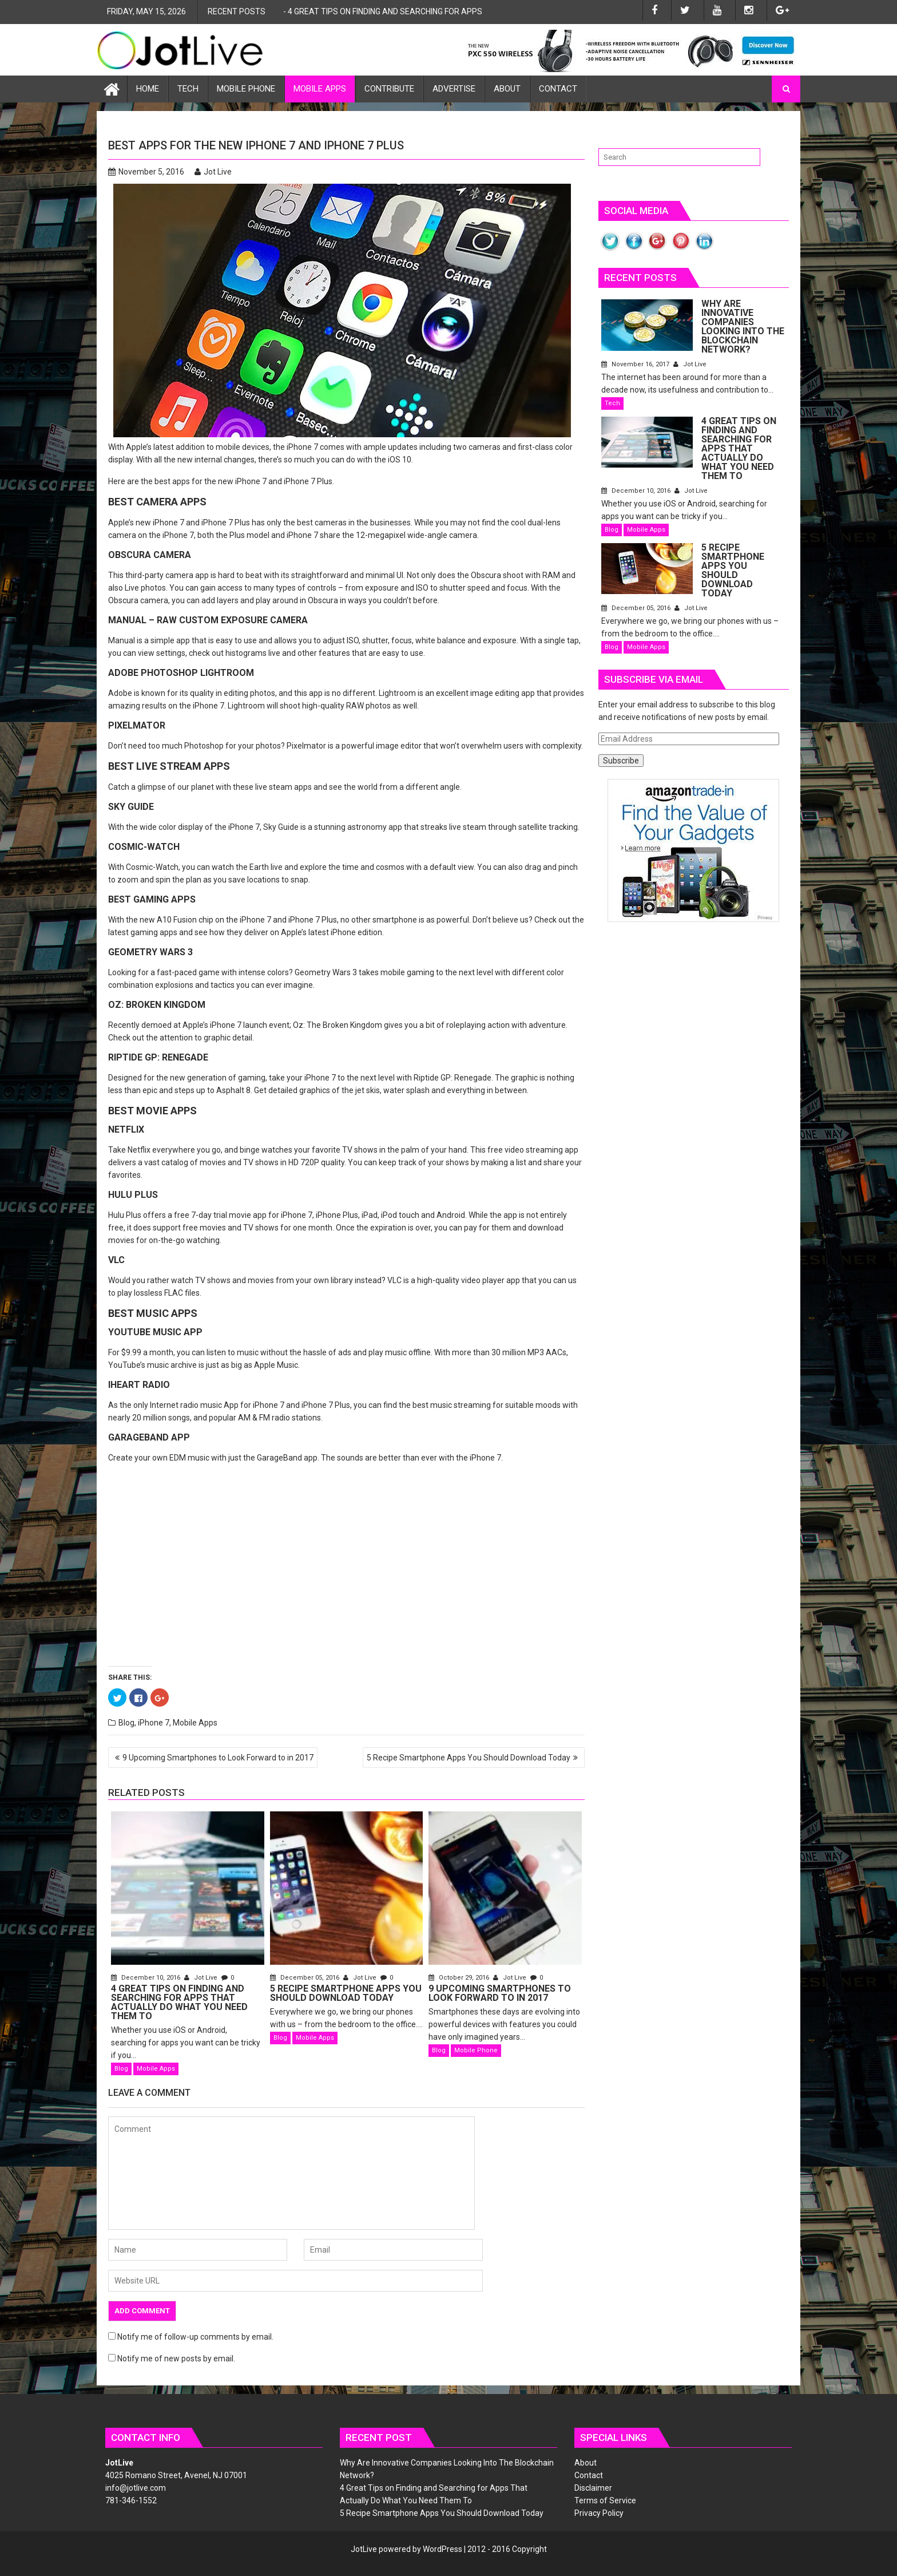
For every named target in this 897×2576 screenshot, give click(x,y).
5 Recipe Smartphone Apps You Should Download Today (468, 1757)
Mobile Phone (246, 89)
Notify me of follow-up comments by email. (195, 2336)
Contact (558, 89)
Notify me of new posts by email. (176, 2358)
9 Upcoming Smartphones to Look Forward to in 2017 (217, 1757)
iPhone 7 (153, 1722)
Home (147, 89)
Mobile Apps (319, 89)
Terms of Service (605, 2500)
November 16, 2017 (724, 355)
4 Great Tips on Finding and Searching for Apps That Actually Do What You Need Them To (470, 11)
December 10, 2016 (146, 1977)
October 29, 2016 (459, 1977)
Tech (188, 89)
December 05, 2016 (305, 1977)
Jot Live (213, 171)
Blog (126, 1722)
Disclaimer (593, 2487)
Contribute (389, 89)
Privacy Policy (599, 2513)
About (507, 89)
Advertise (453, 89)
